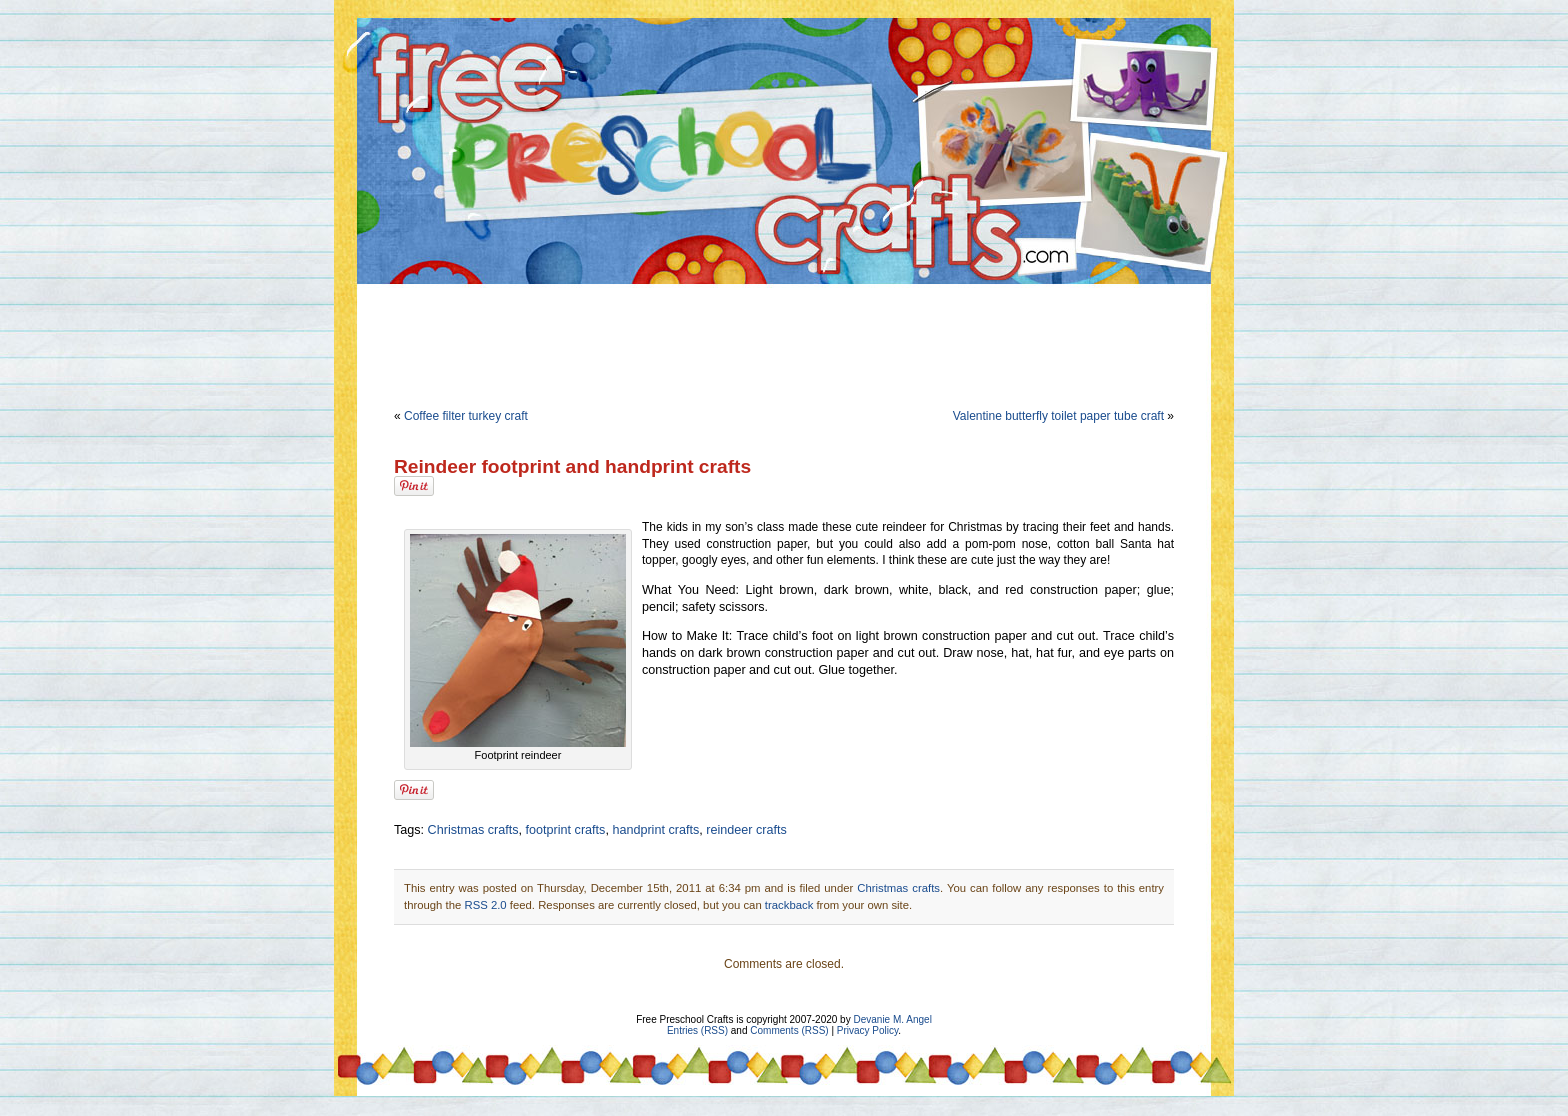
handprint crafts (655, 830)
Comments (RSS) (789, 1030)
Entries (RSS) (697, 1030)
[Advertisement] (784, 342)
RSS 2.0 (485, 905)
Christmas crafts (473, 830)
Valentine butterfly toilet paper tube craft (1058, 416)
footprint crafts (566, 830)
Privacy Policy (868, 1030)
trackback (789, 905)
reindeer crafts (746, 830)
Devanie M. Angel (892, 1019)
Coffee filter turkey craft (466, 416)
